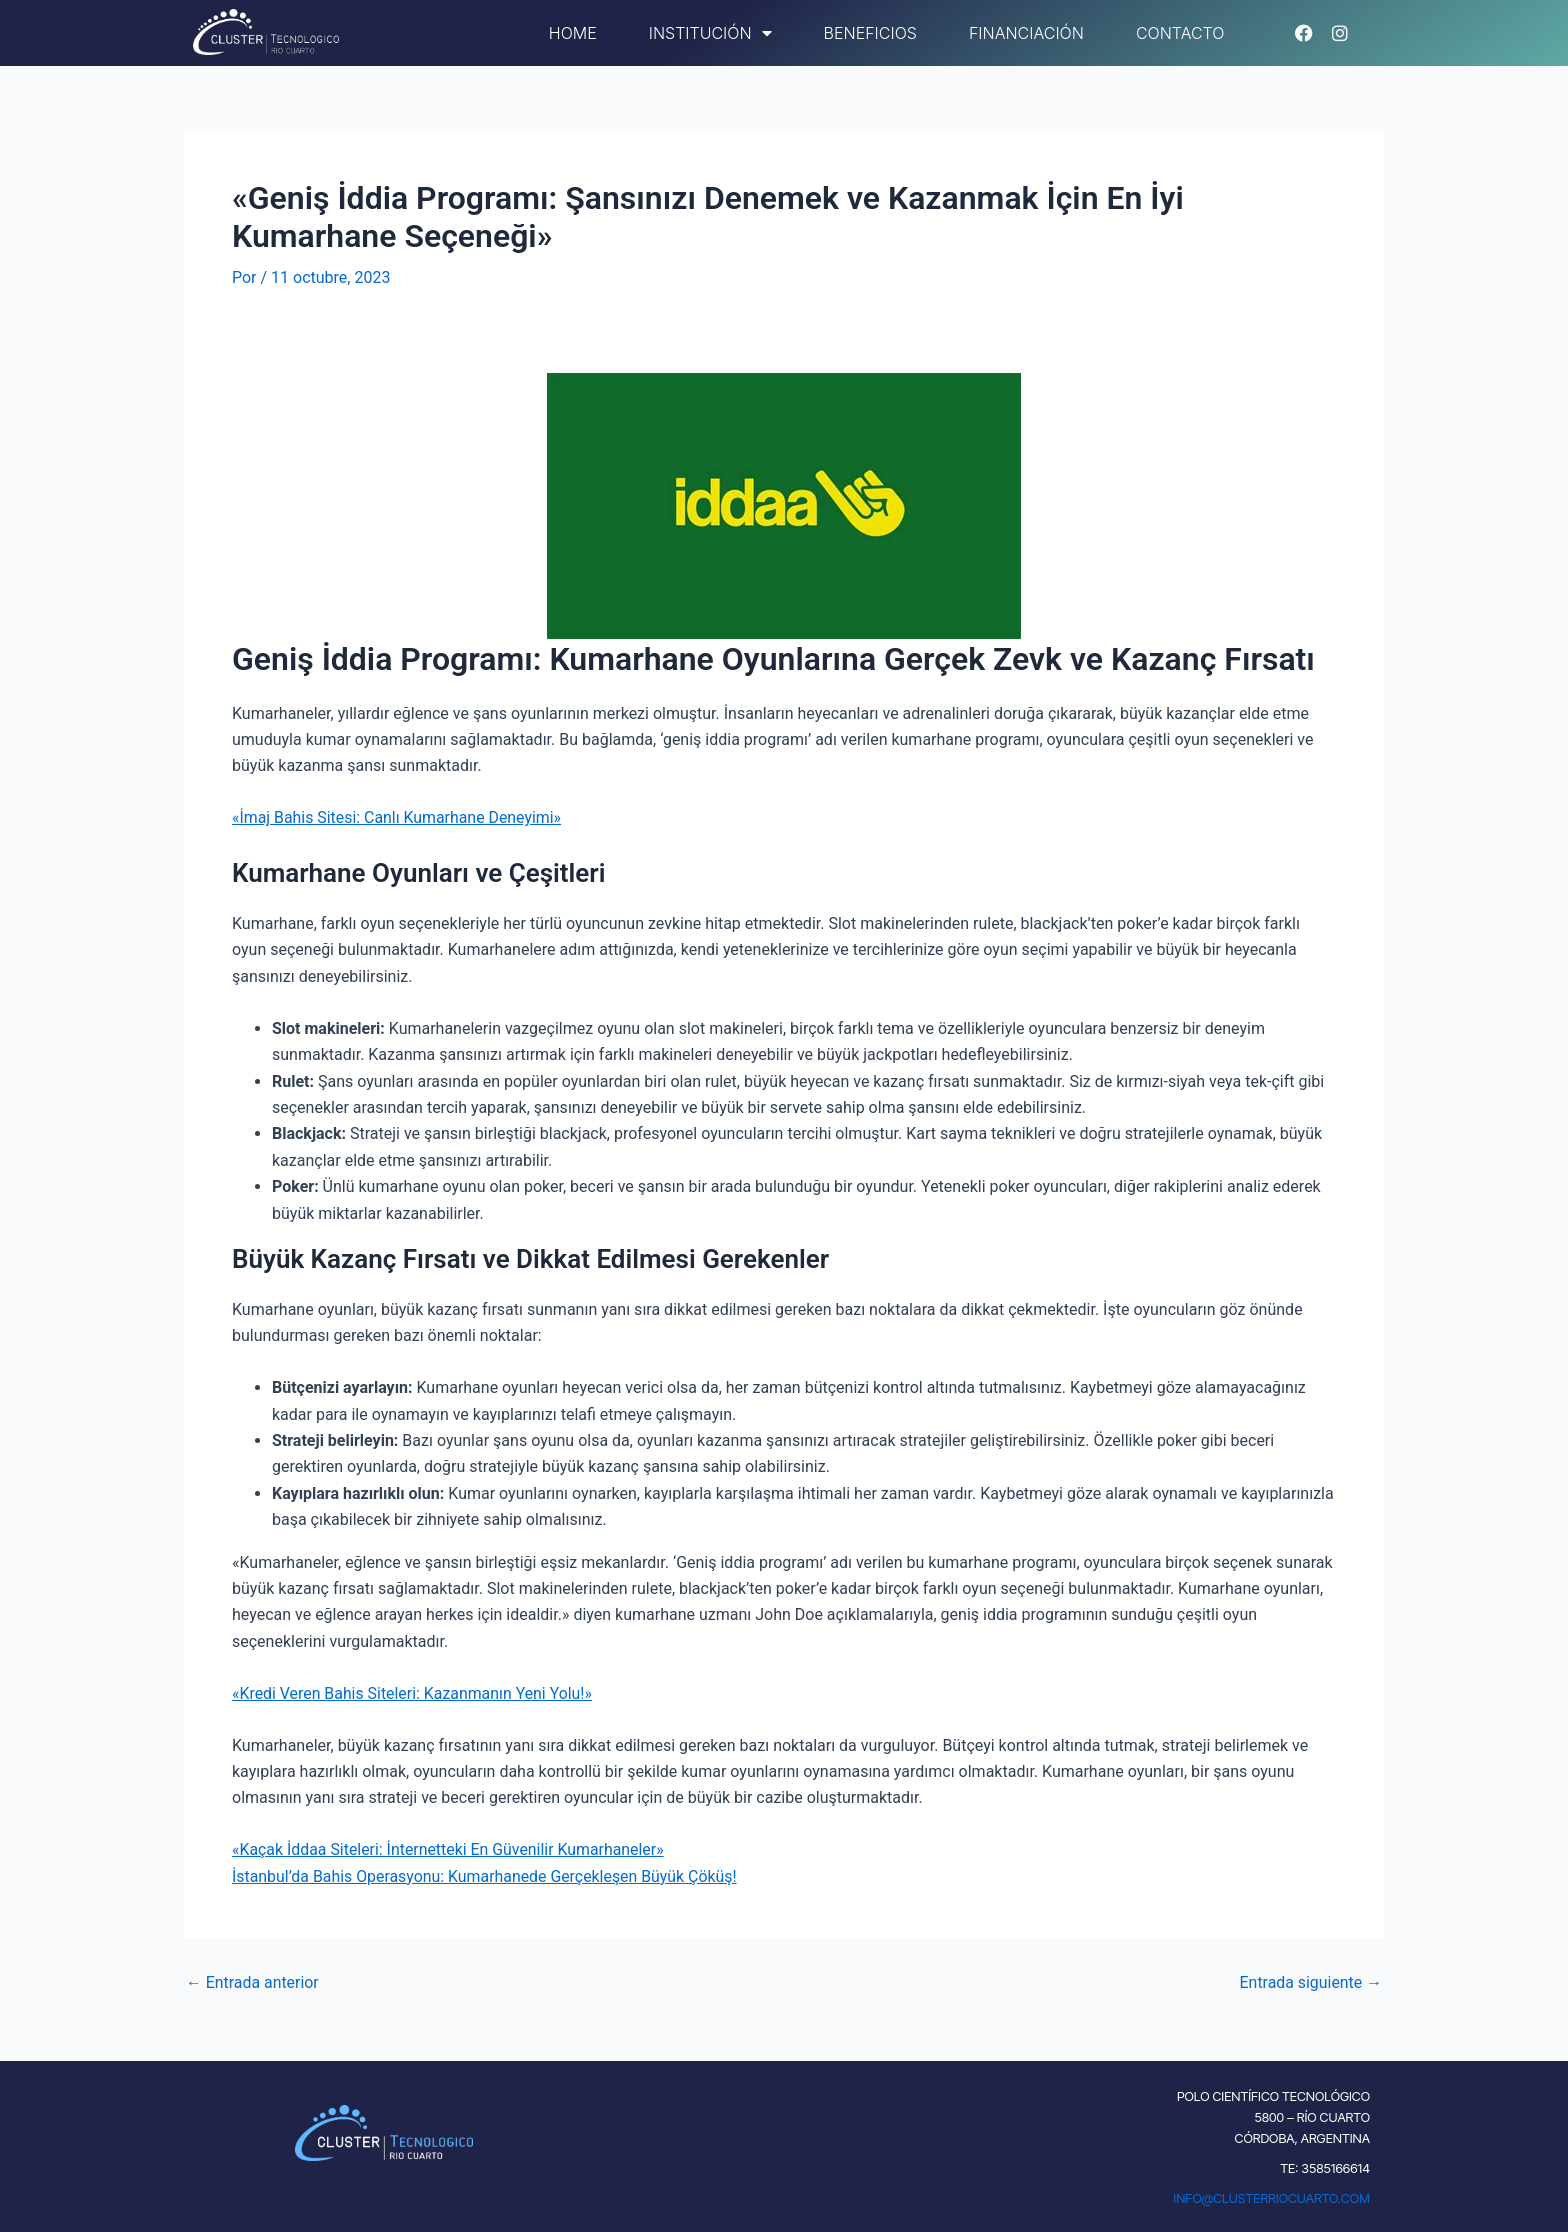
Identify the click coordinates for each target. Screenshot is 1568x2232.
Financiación (1026, 33)
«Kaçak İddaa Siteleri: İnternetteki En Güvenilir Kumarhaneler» (449, 1849)
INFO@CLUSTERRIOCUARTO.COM (1271, 2198)
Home (573, 33)
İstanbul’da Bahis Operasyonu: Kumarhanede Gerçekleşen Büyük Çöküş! (486, 1876)
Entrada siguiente (1310, 1983)
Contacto (1180, 33)
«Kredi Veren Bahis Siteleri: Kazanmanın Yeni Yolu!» (413, 1693)
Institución (710, 33)
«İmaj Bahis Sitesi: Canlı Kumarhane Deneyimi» (398, 817)
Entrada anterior (253, 1983)
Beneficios (870, 33)
